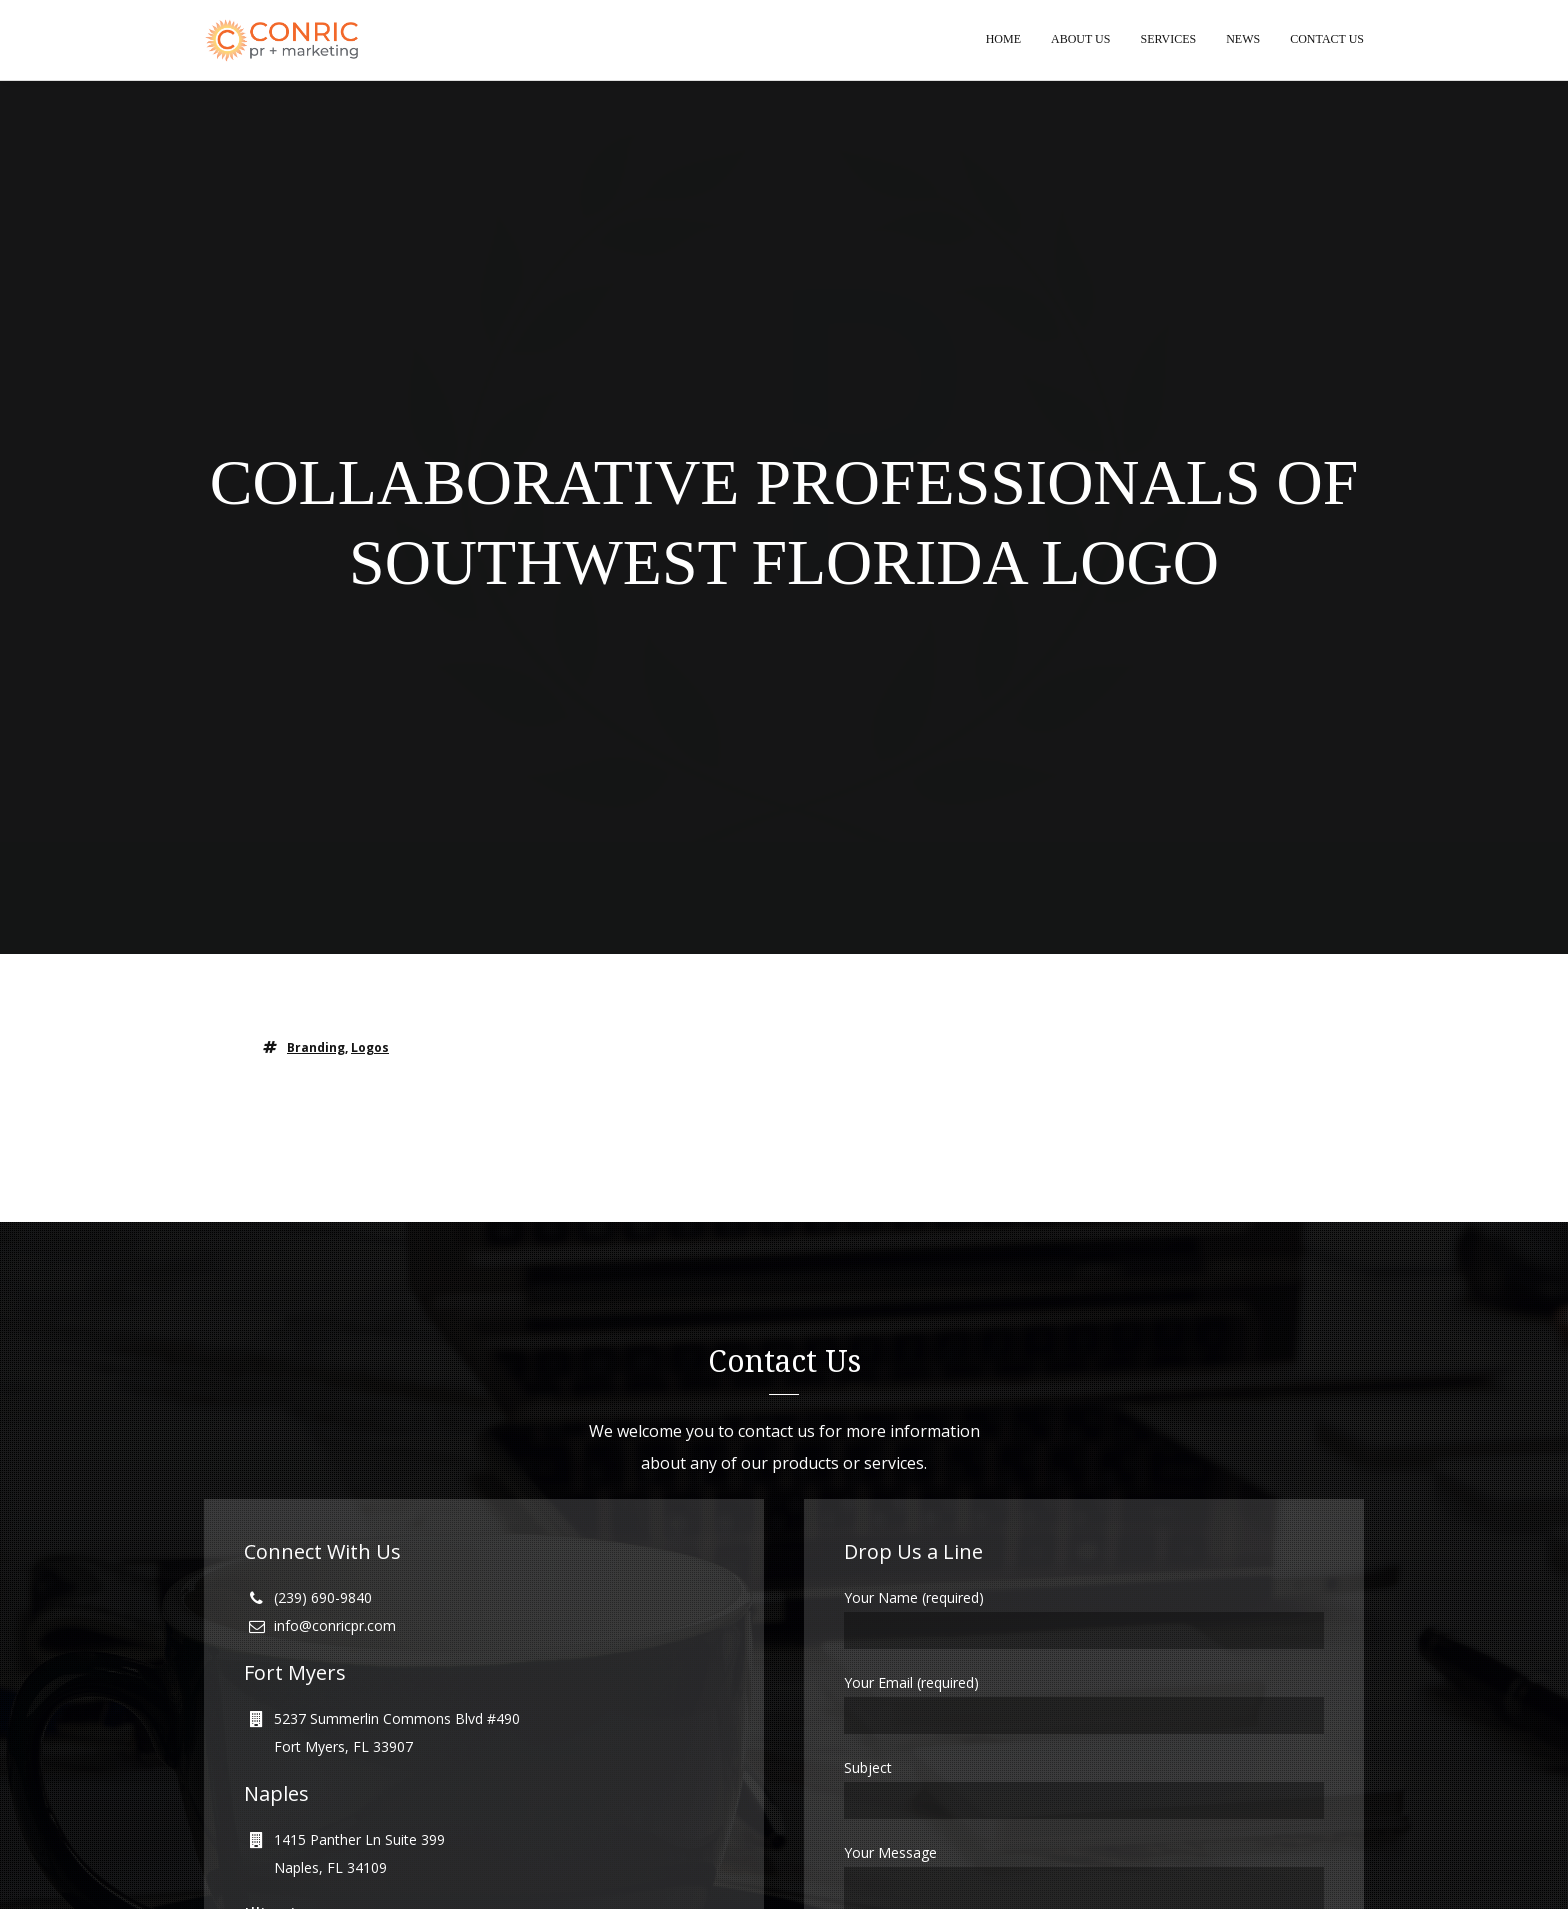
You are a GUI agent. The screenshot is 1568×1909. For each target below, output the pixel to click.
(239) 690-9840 (323, 1598)
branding (316, 1048)
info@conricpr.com (335, 1626)
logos (370, 1048)
